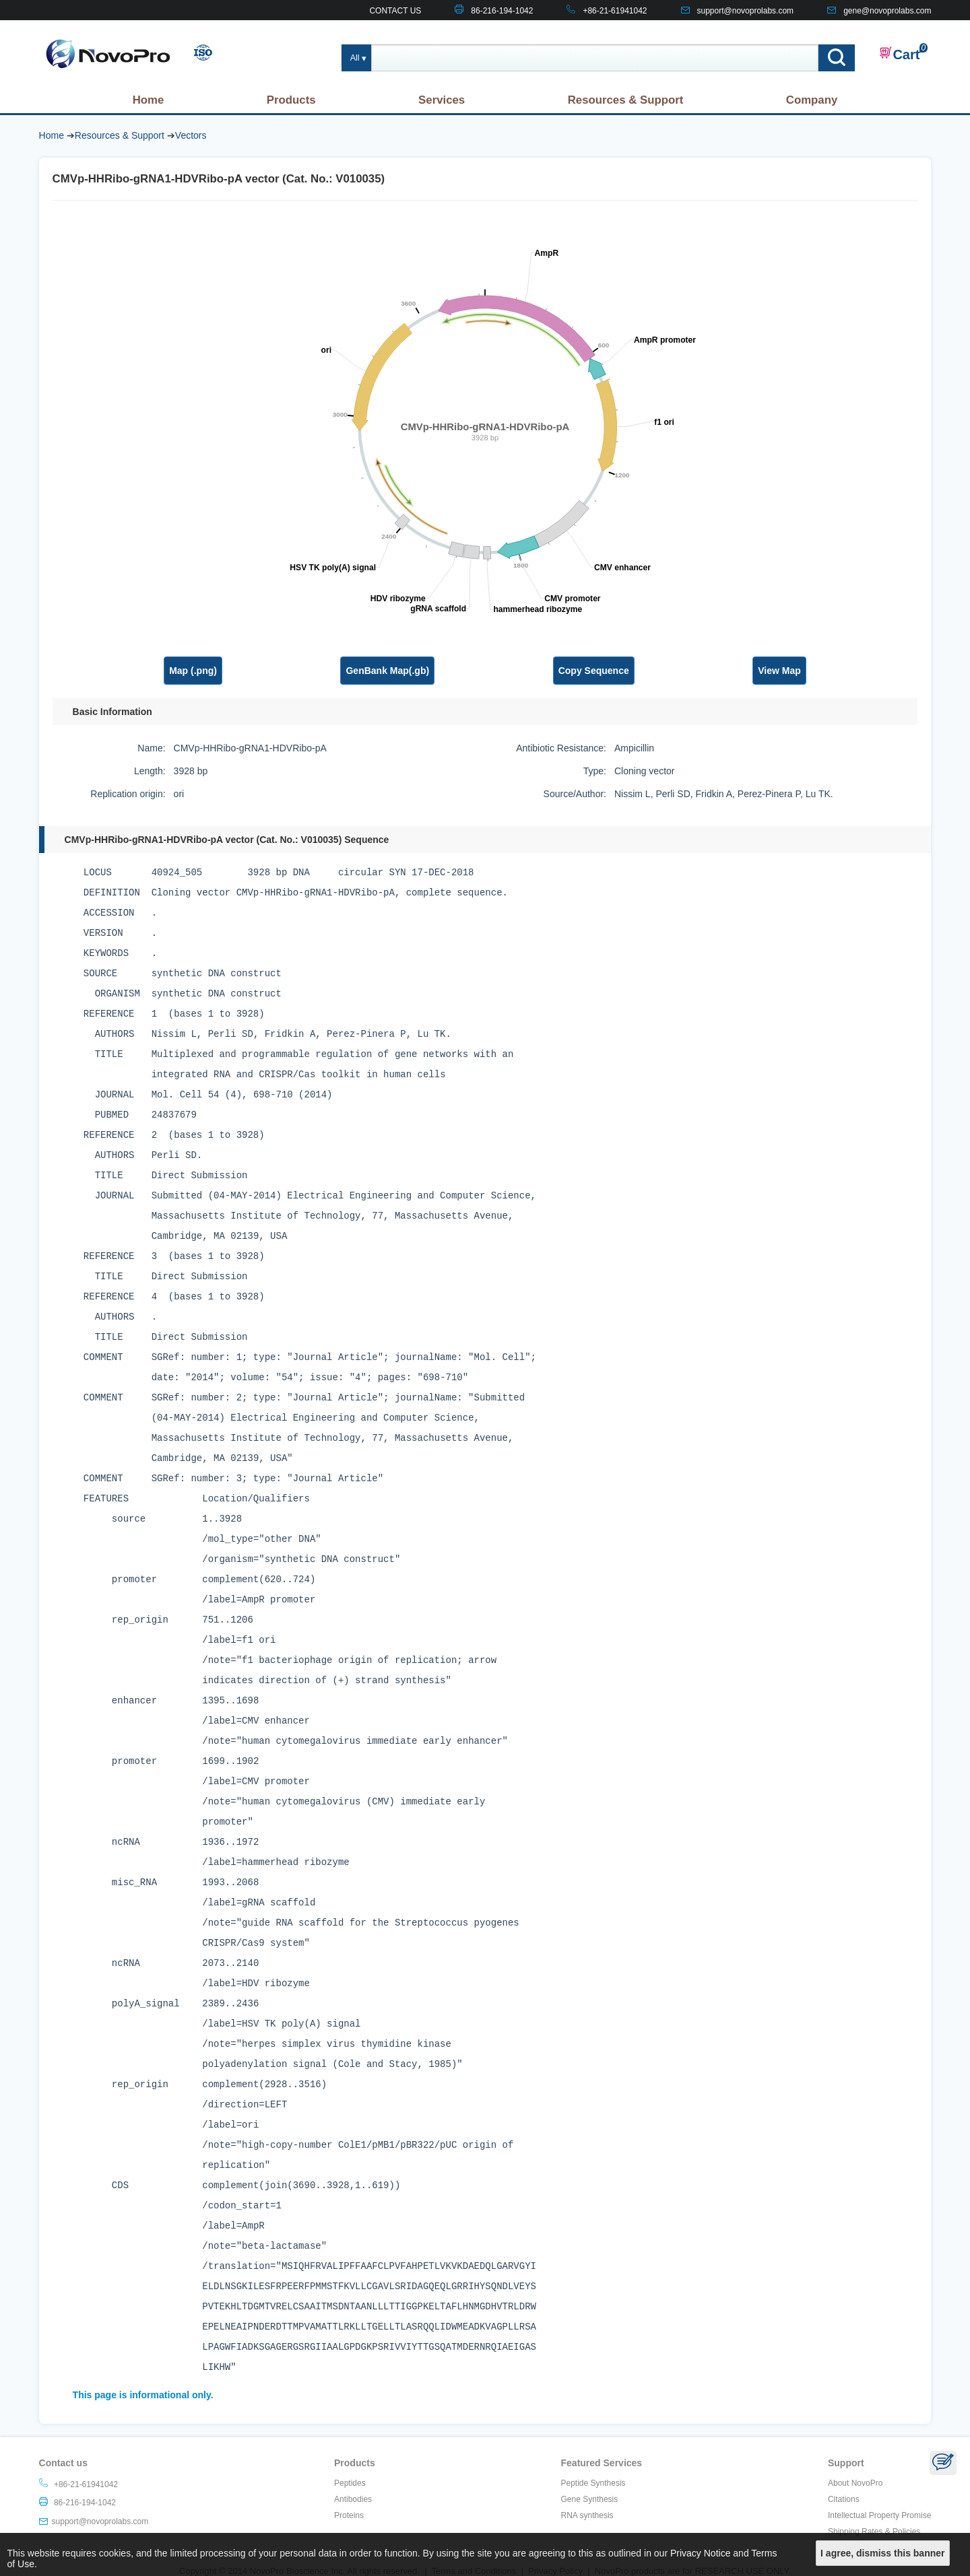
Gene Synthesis (589, 2499)
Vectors (191, 135)
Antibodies (353, 2499)
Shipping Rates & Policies (874, 2531)
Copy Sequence (593, 670)
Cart (899, 54)
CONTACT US (395, 10)
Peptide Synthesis (593, 2483)
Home (148, 100)
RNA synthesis (587, 2515)
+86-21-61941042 (615, 10)
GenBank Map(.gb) (387, 670)
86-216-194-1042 (502, 10)
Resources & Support (626, 100)
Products (291, 100)
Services (441, 100)
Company (811, 100)
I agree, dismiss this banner (882, 2553)
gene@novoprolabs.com (887, 10)
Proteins (349, 2515)
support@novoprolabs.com (745, 10)
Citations (844, 2499)
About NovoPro (855, 2483)
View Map (779, 670)
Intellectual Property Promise (879, 2515)
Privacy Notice (700, 2553)
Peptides (350, 2483)
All (355, 58)
